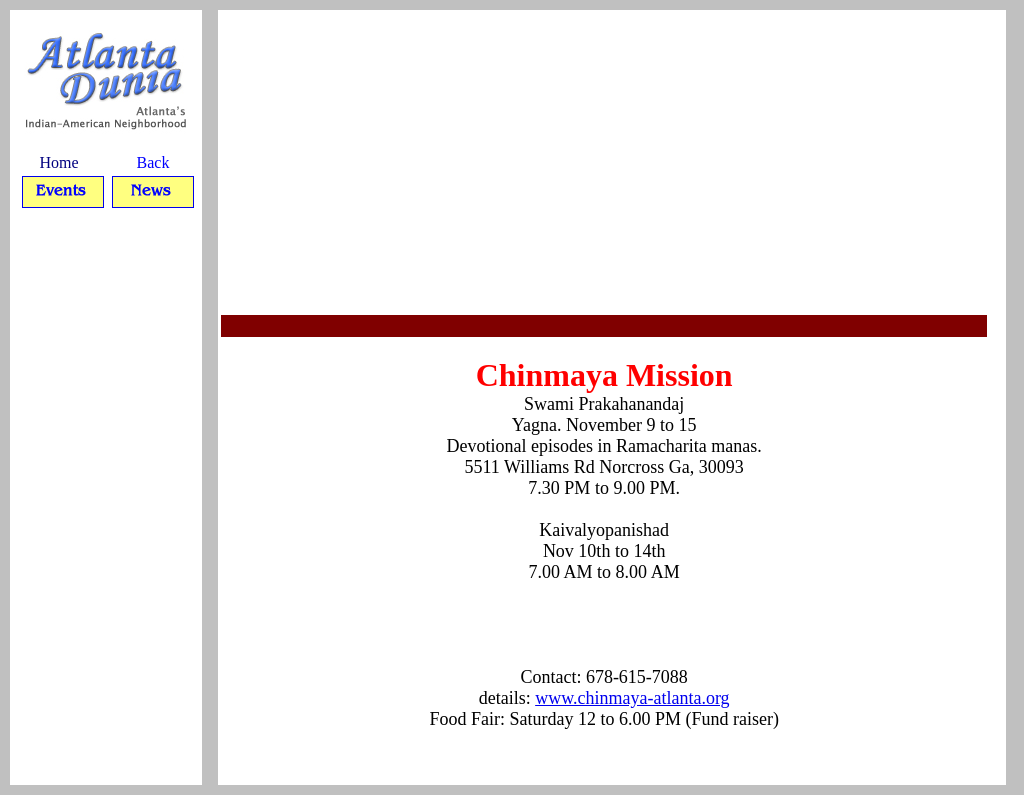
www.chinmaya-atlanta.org (632, 698)
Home (58, 162)
